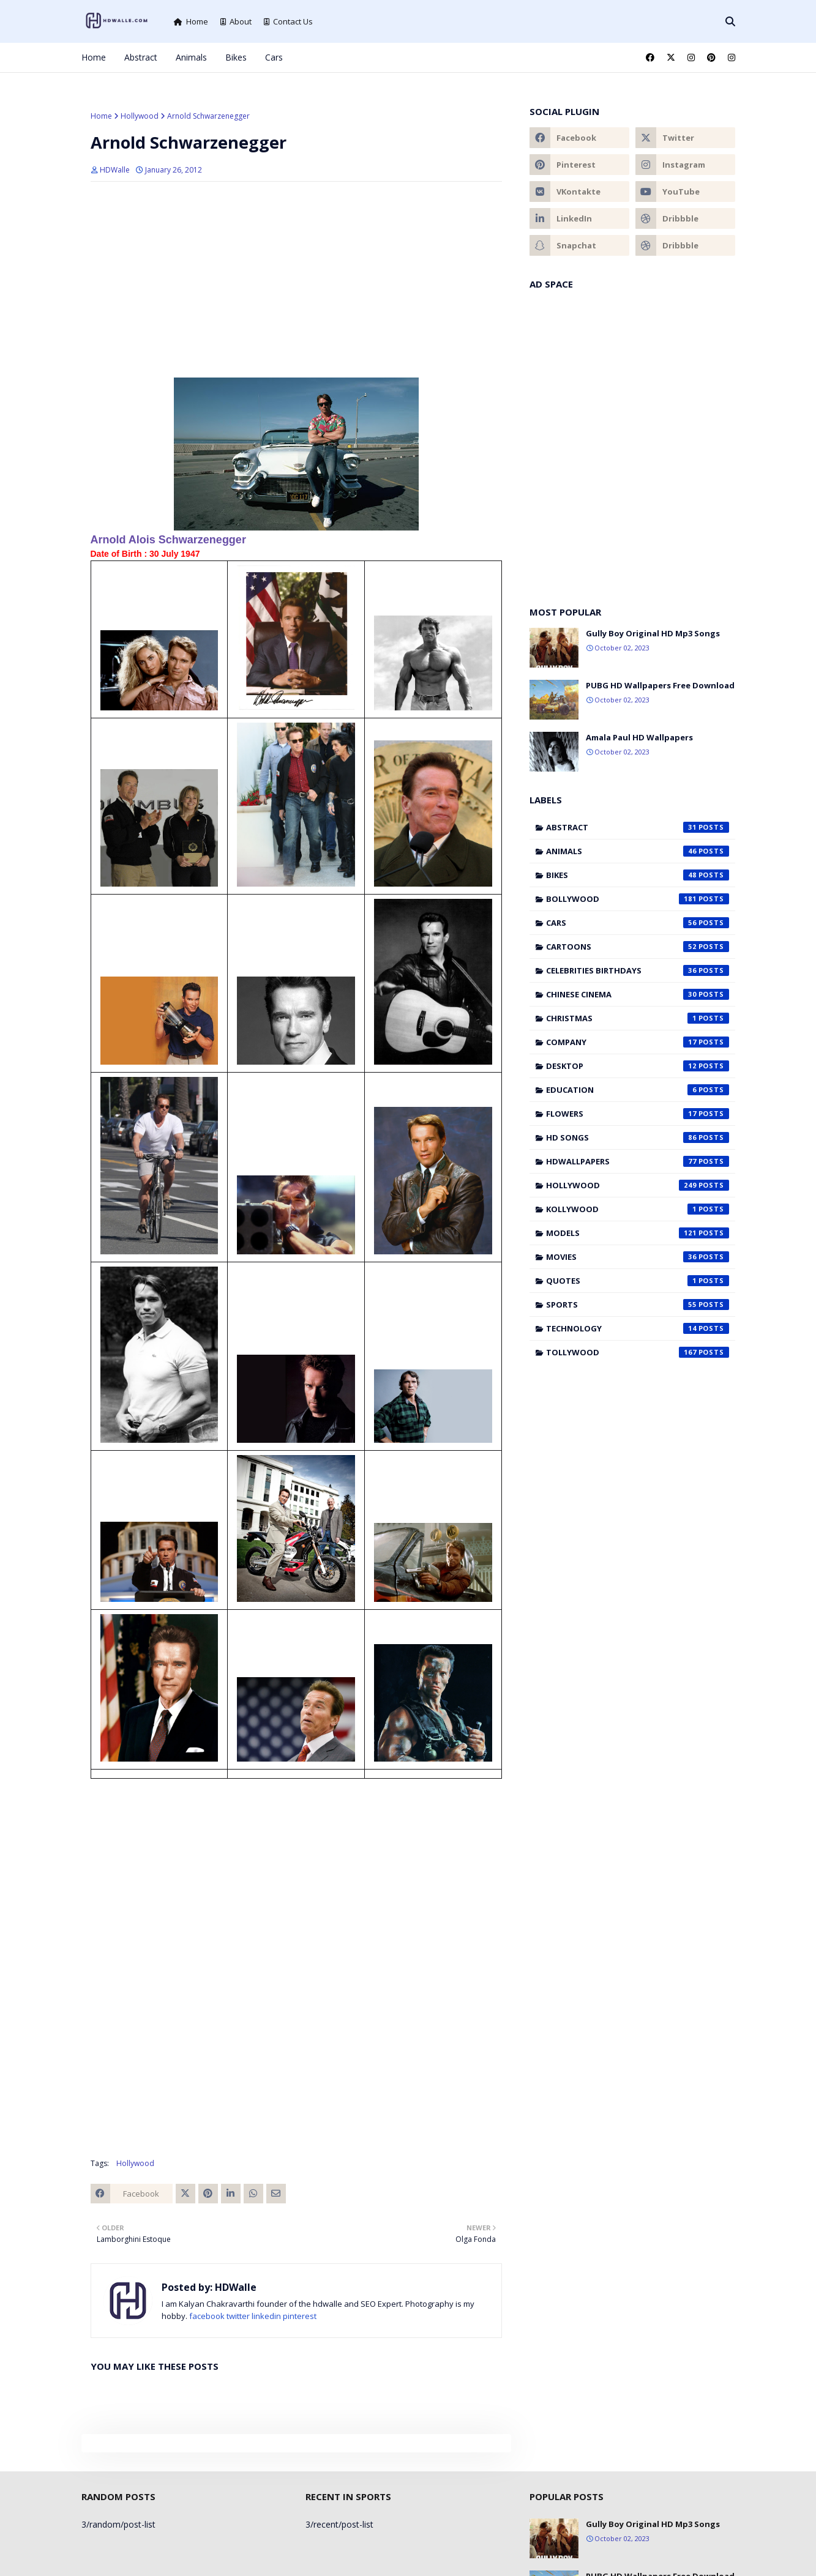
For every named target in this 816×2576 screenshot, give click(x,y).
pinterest (299, 2315)
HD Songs (637, 1137)
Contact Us (288, 21)
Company (637, 1042)
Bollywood (637, 898)
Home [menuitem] (93, 57)
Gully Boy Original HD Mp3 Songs (653, 633)
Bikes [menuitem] (236, 57)
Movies (637, 1256)
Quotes (637, 1280)
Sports (637, 1304)
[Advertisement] (296, 279)
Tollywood (637, 1352)
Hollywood (140, 116)
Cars (637, 922)
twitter (238, 2315)
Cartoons (637, 946)
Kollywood (637, 1209)
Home (191, 21)
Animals (637, 851)
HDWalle (115, 170)
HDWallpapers (637, 1161)
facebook (207, 2315)
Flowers (637, 1113)
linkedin (266, 2315)
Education (637, 1089)
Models (637, 1232)
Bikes (637, 874)
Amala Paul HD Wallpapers (639, 737)
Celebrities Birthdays (637, 970)
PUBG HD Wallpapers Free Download (660, 685)
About (236, 21)
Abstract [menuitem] (140, 57)
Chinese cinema (637, 994)
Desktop (637, 1065)
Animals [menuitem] (191, 57)
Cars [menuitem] (274, 57)
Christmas (637, 1018)
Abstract (637, 827)
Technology (637, 1328)
